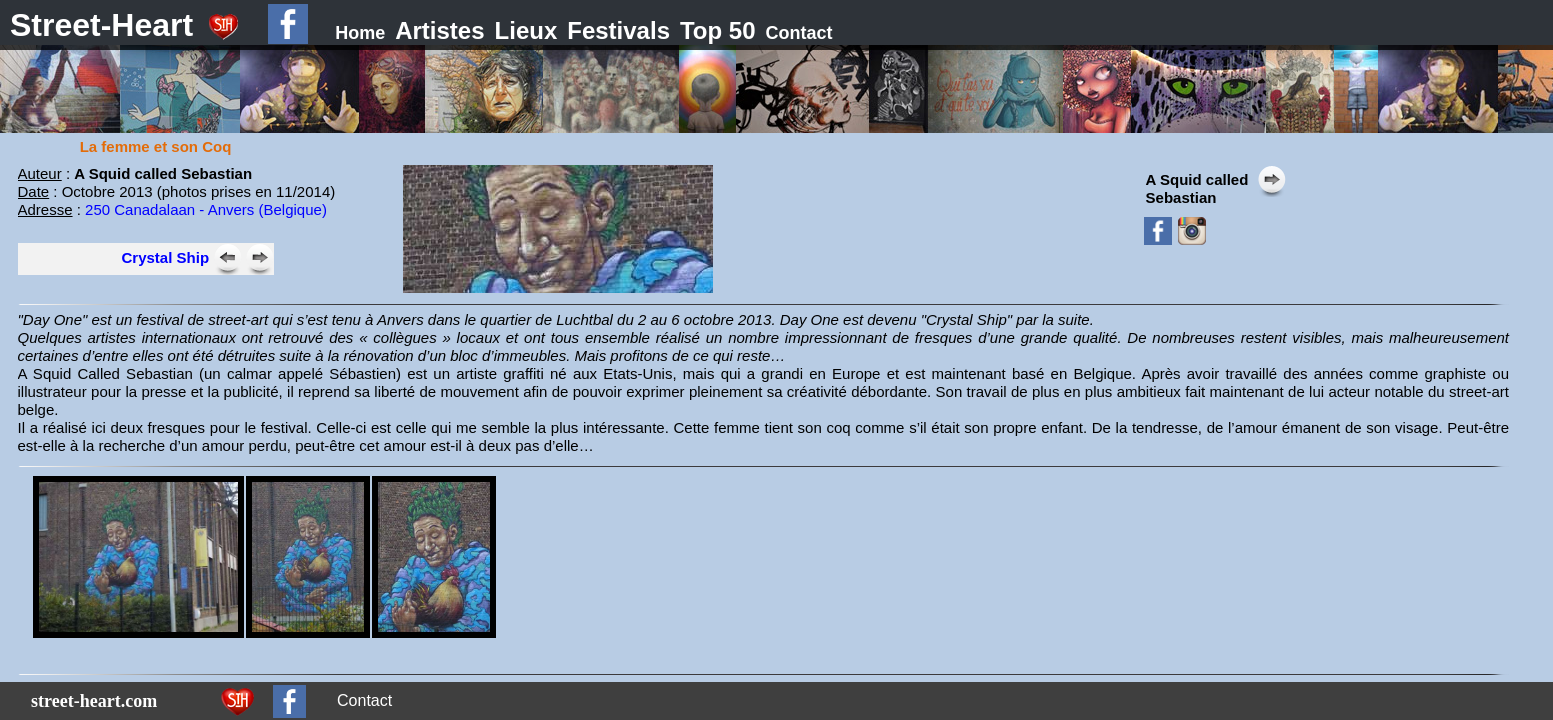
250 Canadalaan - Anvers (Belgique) (206, 209)
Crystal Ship (166, 257)
